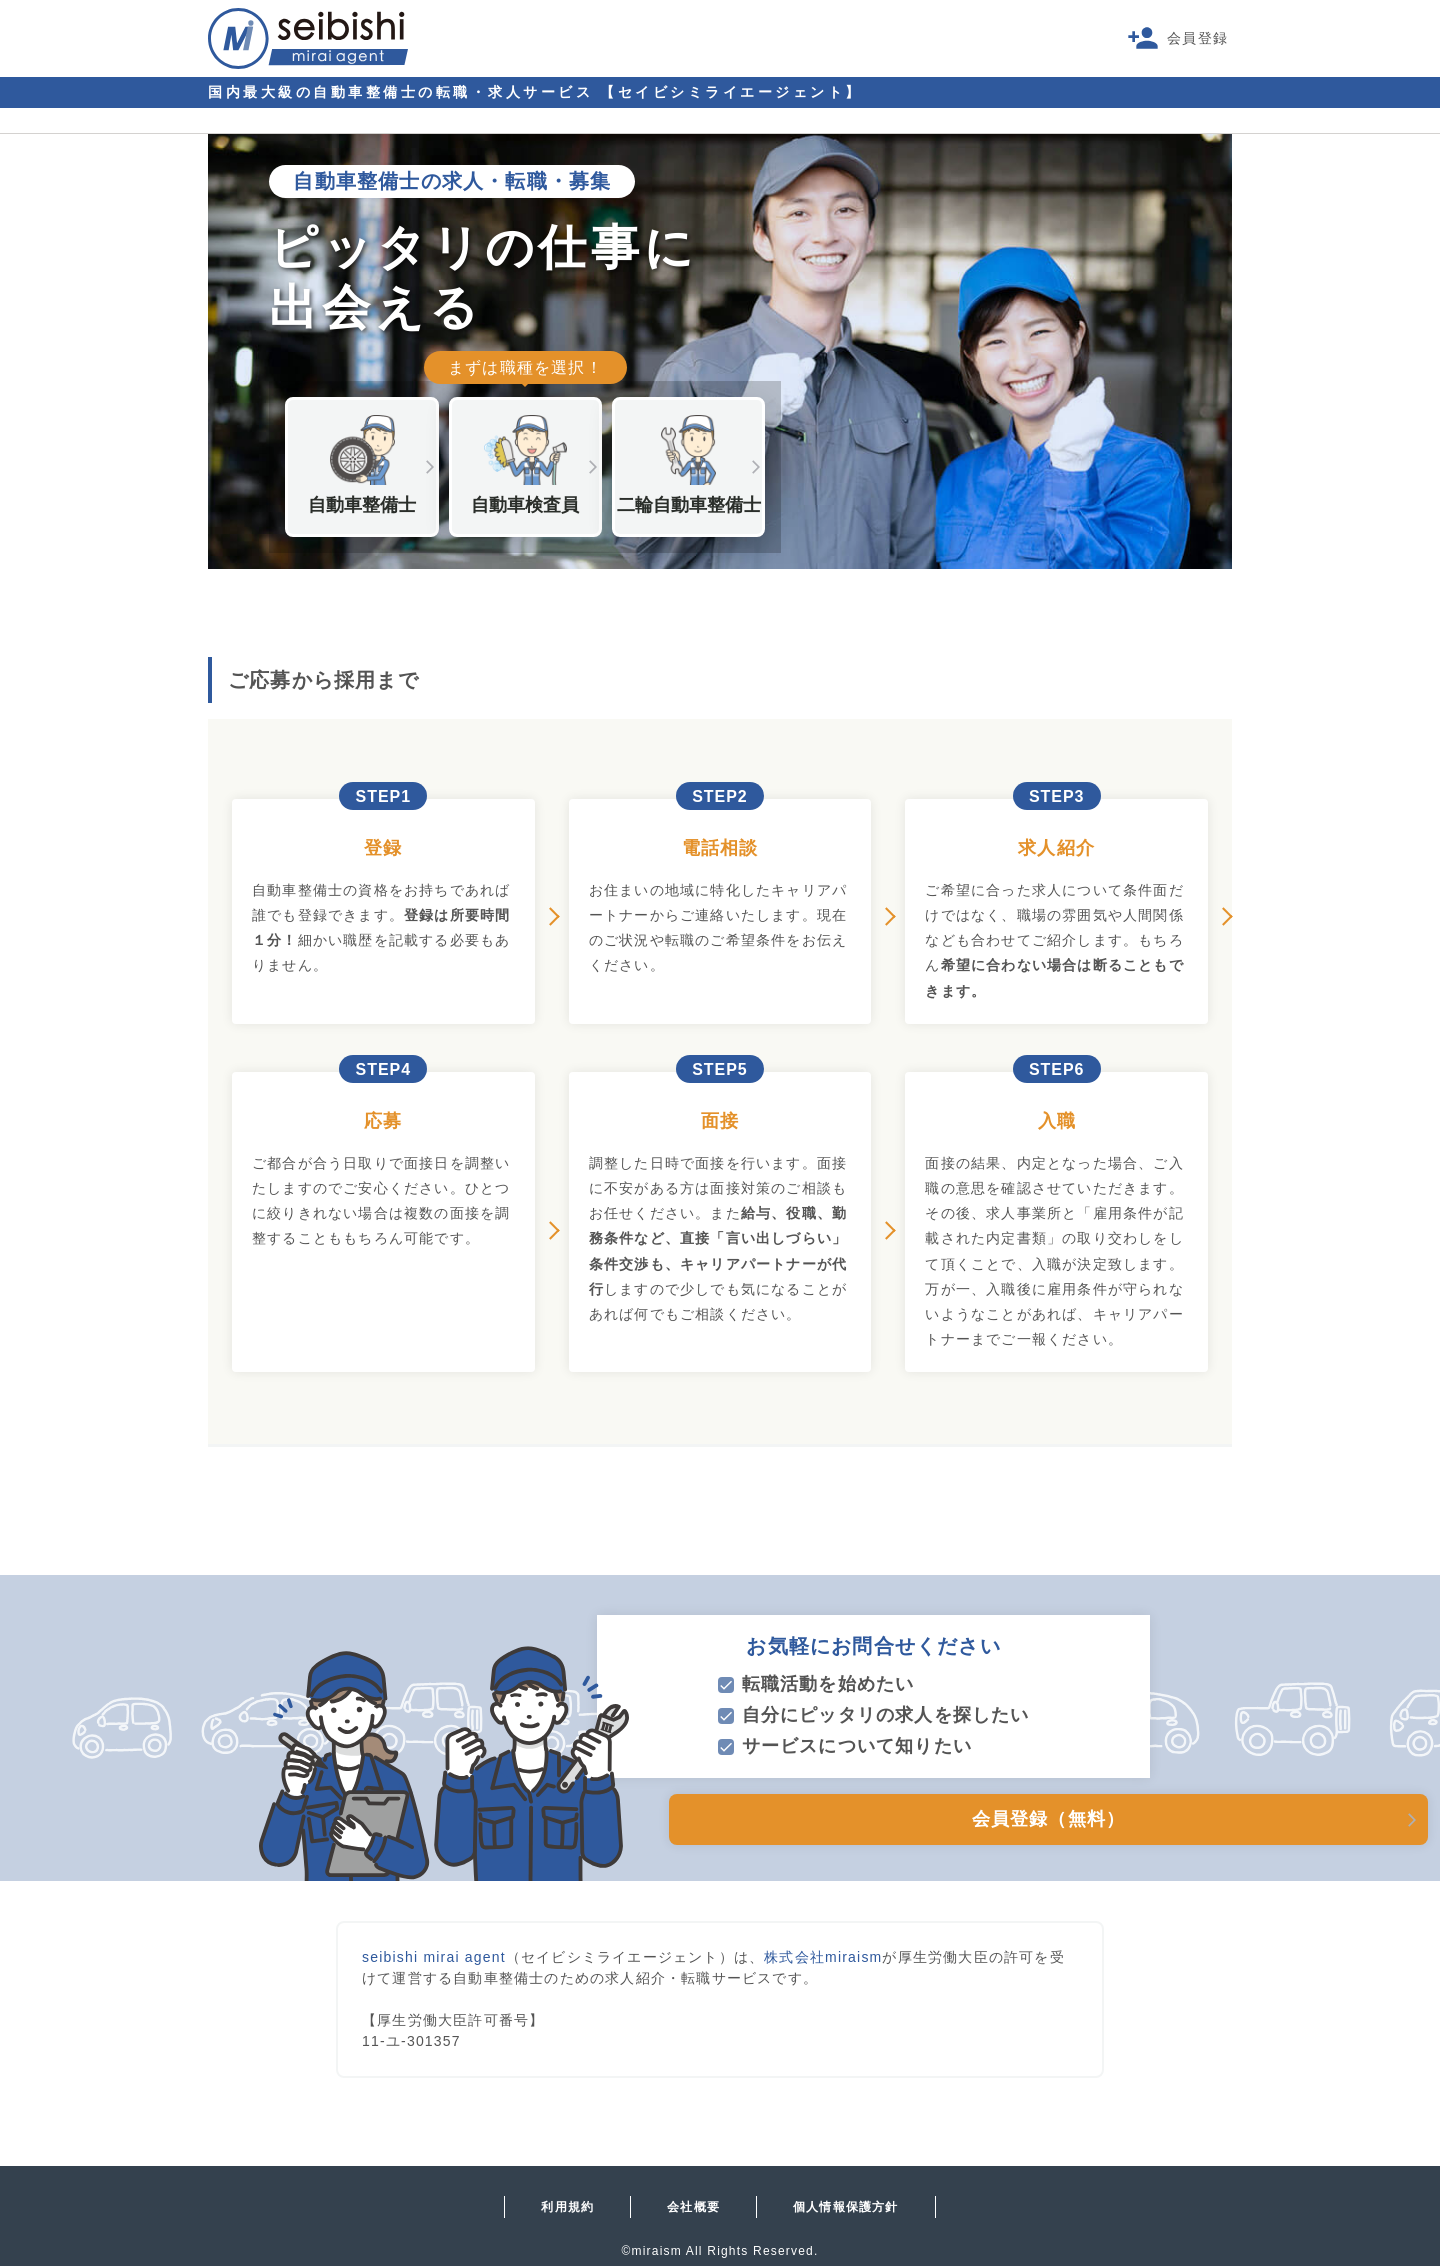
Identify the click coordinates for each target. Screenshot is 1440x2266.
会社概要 (693, 2207)
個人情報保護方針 (846, 2207)
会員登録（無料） (926, 1819)
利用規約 (567, 2207)
